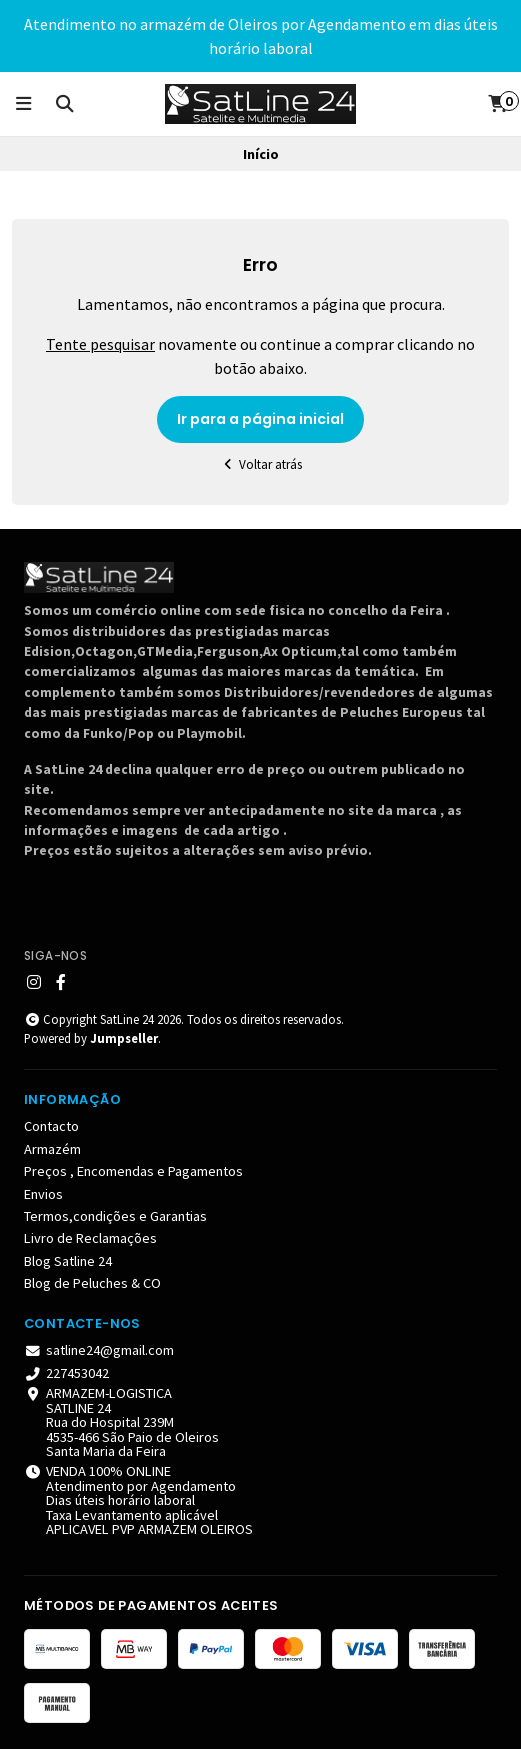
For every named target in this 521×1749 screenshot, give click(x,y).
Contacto (51, 1126)
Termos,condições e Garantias (115, 1216)
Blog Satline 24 (68, 1261)
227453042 (66, 1373)
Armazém (52, 1149)
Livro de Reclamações (90, 1238)
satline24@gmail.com (99, 1350)
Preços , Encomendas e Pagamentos (133, 1171)
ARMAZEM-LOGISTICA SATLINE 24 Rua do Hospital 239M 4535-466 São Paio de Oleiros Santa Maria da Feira (121, 1422)
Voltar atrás (260, 464)
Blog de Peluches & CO (92, 1283)
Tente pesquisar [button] (100, 344)
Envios (43, 1194)
